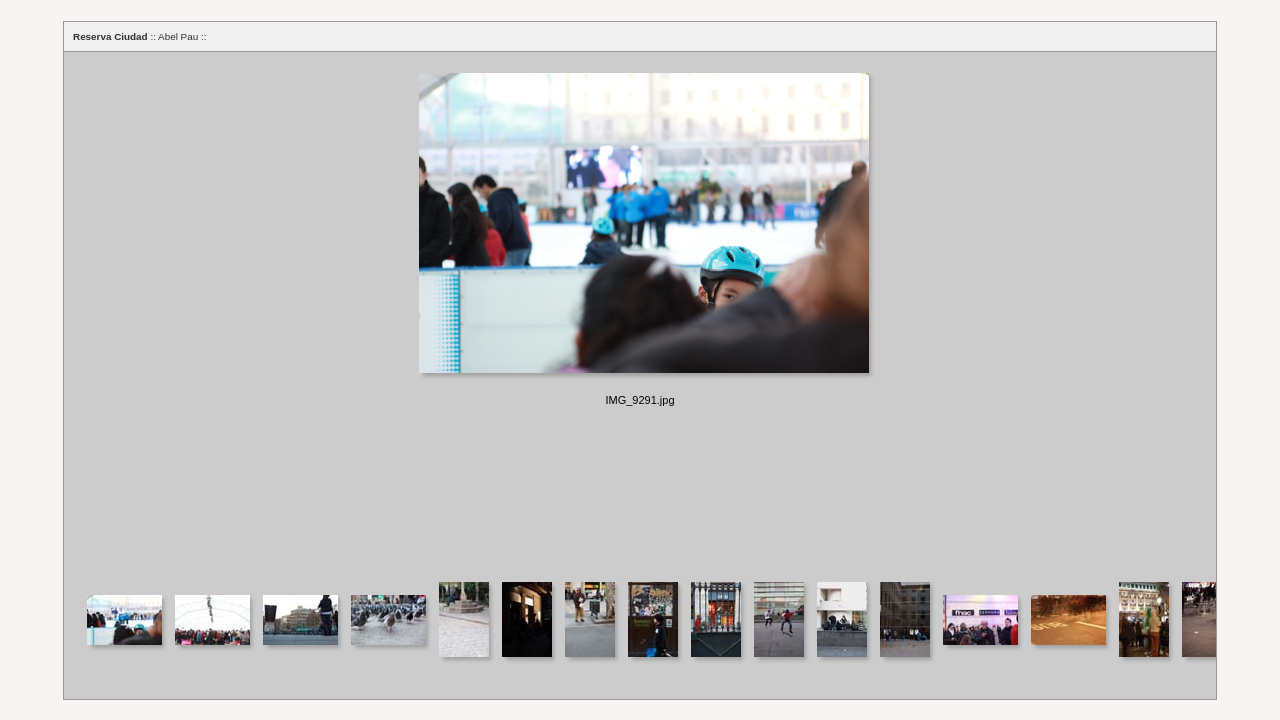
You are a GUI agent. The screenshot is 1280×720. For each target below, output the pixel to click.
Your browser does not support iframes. (640, 315)
